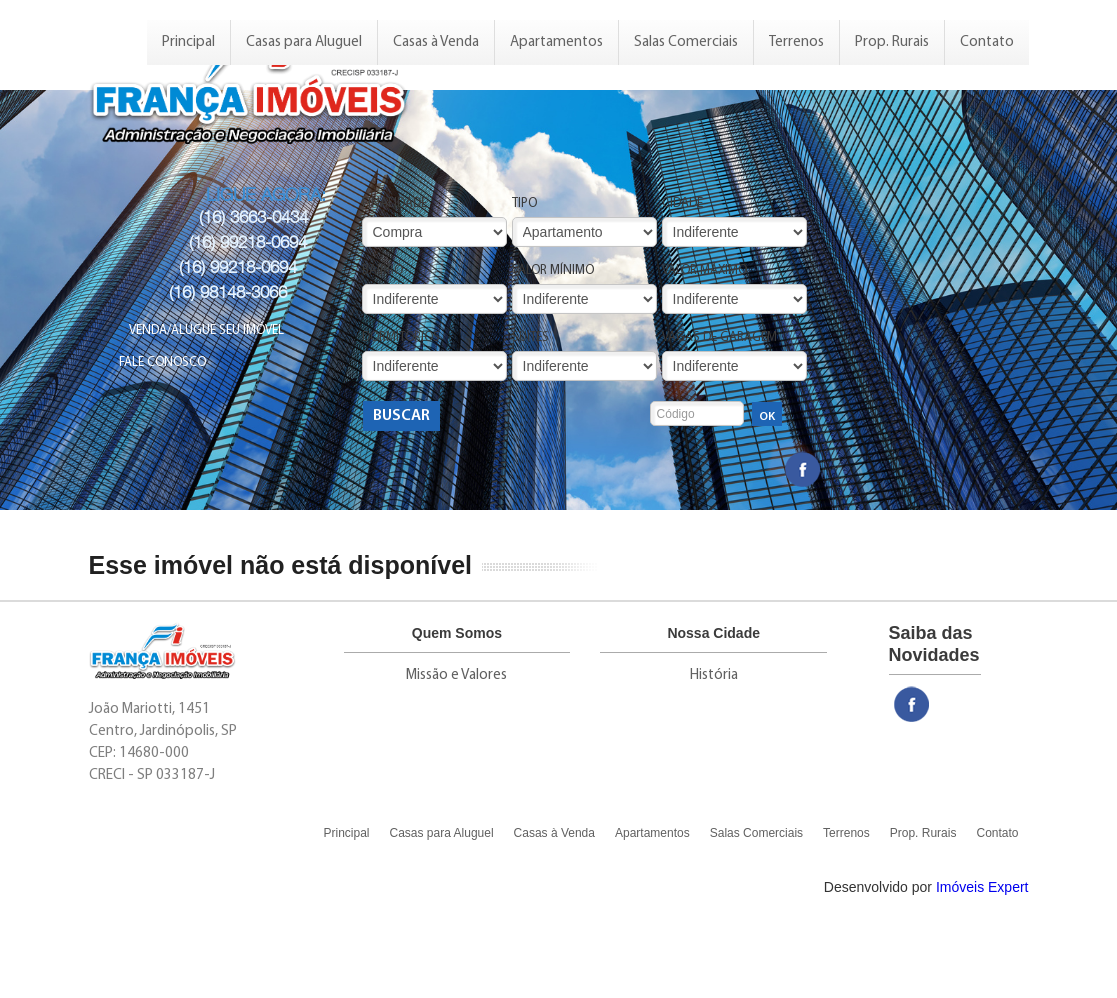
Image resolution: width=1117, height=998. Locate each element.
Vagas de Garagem (719, 337)
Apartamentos (556, 42)
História (714, 675)
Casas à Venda (436, 42)
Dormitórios (401, 337)
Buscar (401, 416)
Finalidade (394, 203)
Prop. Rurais (892, 42)
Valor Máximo (704, 270)
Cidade (682, 203)
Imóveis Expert (982, 887)
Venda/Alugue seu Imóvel (206, 330)
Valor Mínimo (553, 270)
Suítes (530, 337)
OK (767, 417)
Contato (987, 42)
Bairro (382, 270)
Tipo (524, 203)
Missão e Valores (456, 675)
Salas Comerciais (686, 42)
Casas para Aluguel (304, 42)
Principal (188, 42)
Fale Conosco (162, 362)
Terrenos (796, 42)
